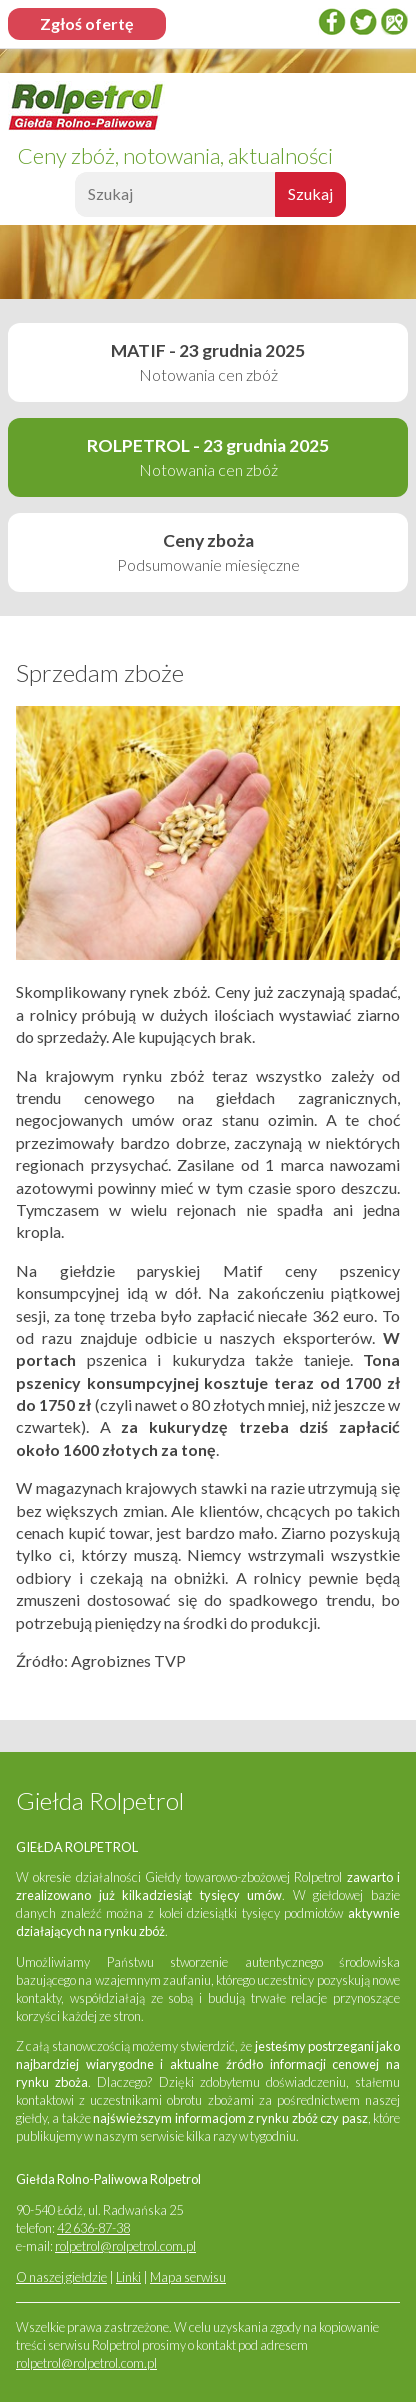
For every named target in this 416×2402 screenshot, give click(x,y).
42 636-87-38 (93, 2228)
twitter (363, 21)
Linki (128, 2277)
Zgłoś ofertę (87, 23)
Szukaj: (72, 199)
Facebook (332, 21)
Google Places (394, 21)
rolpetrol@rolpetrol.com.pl (125, 2246)
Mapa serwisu (188, 2277)
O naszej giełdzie (61, 2277)
